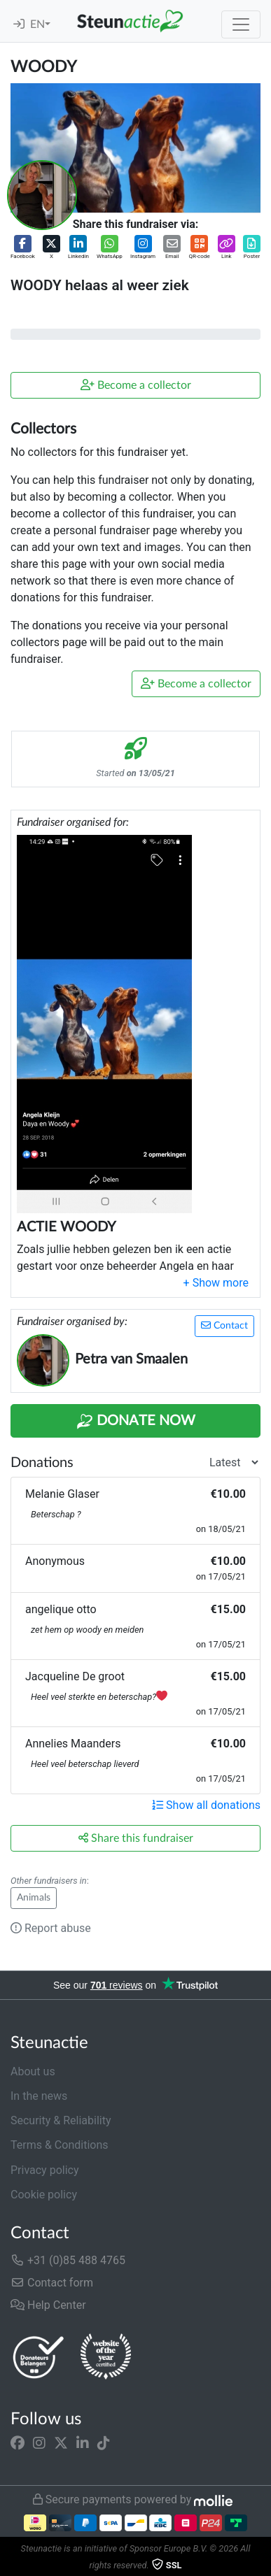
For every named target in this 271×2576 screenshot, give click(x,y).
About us (33, 2071)
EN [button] (37, 24)
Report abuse (51, 1928)
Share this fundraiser (135, 1838)
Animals (33, 1898)
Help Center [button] (48, 2305)
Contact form (52, 2282)
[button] (23, 248)
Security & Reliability (61, 2120)
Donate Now (135, 1421)
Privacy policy (45, 2170)
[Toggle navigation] (240, 24)
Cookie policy (44, 2194)
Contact (224, 1325)
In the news (39, 2096)
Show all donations (206, 1805)
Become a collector (136, 385)
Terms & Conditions (60, 2145)
